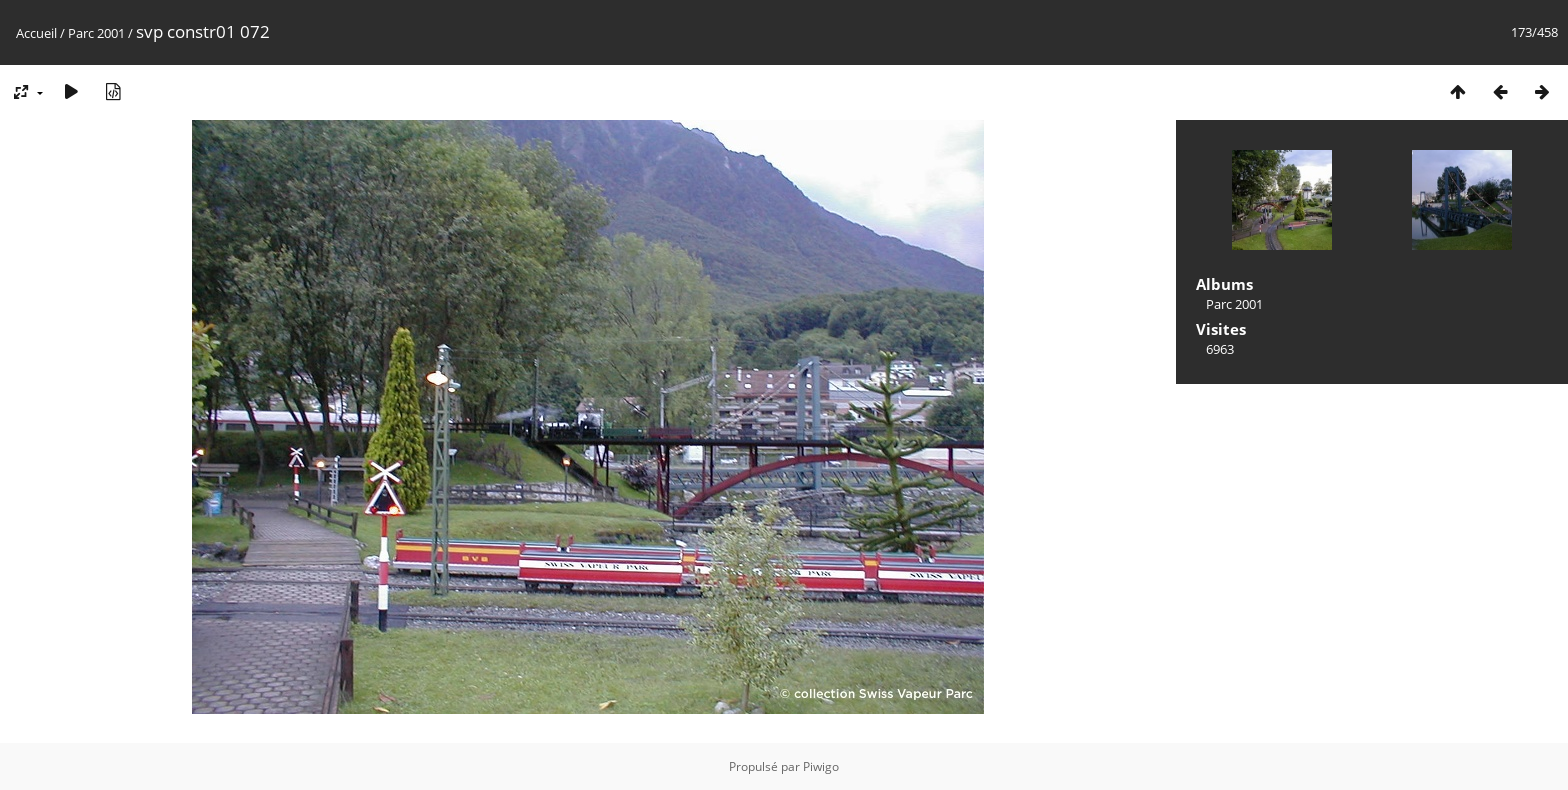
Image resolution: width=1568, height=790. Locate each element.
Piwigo (821, 766)
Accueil (36, 33)
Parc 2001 (96, 33)
